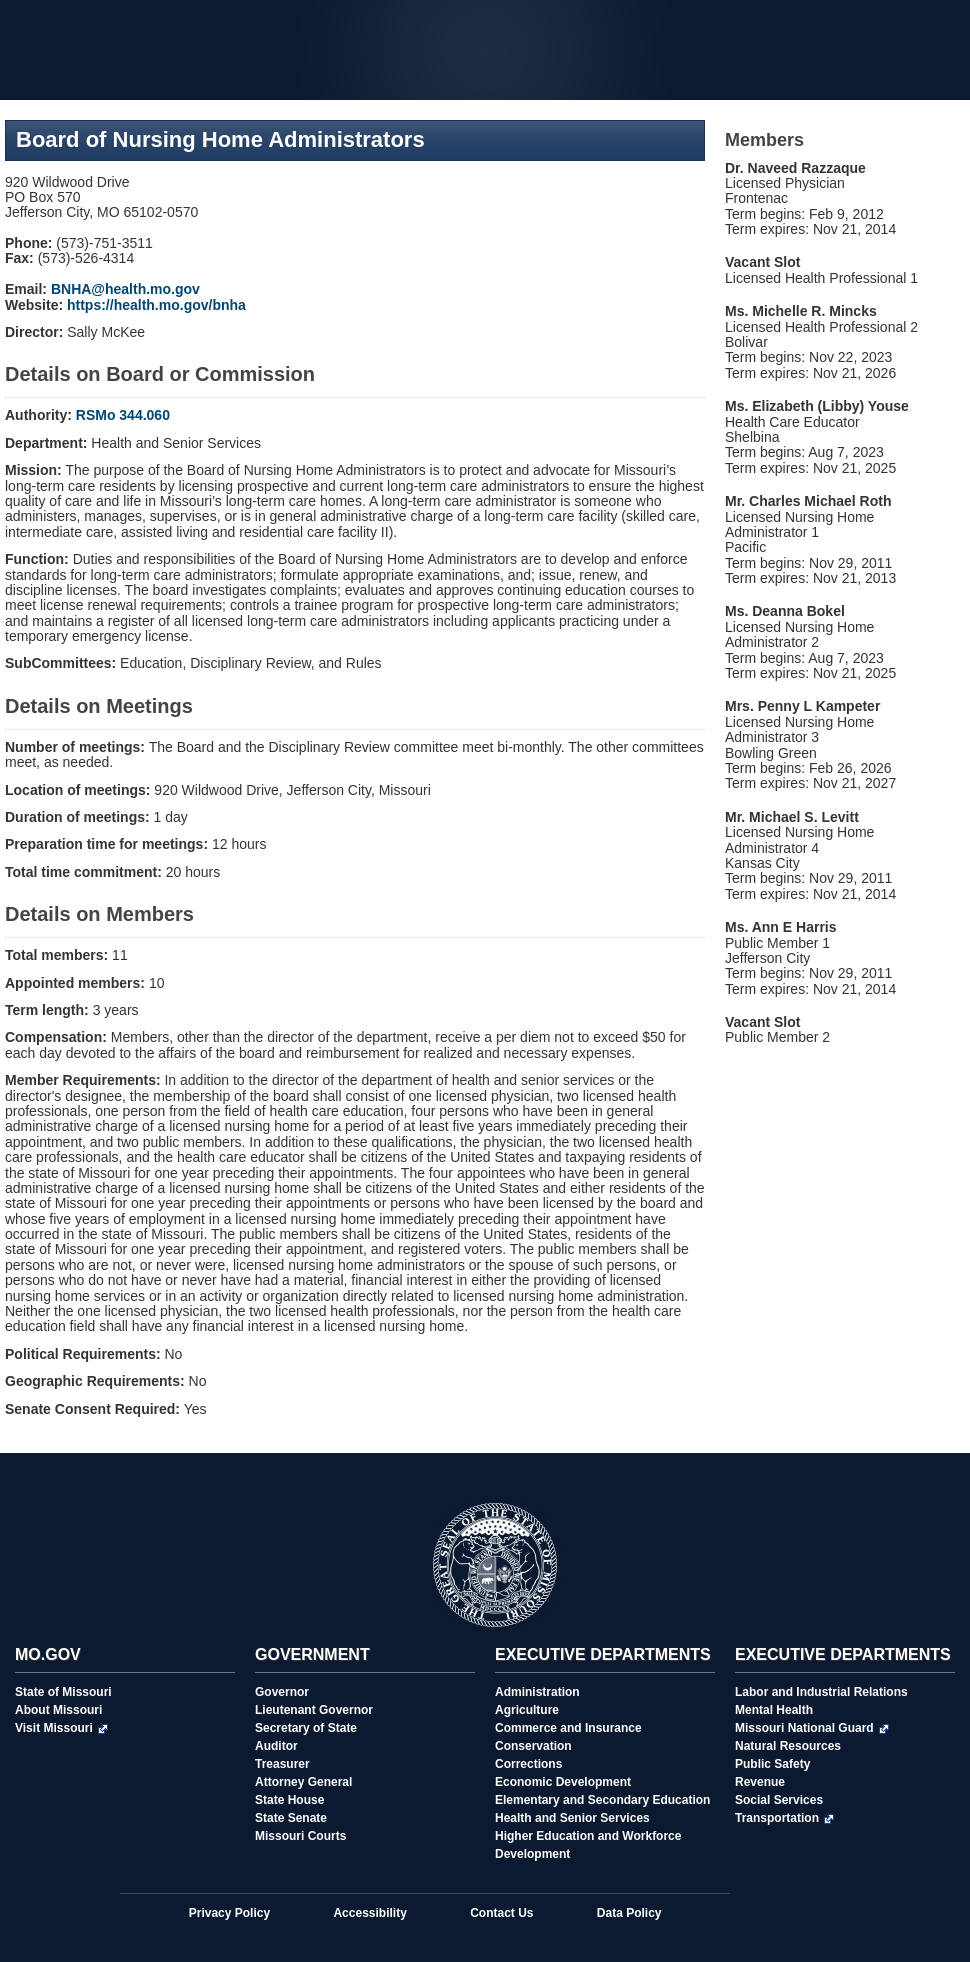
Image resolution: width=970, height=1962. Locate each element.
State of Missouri (63, 1692)
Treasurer (282, 1764)
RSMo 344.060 (123, 415)
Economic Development (563, 1782)
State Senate (291, 1818)
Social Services (779, 1800)
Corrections (528, 1764)
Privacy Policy (229, 1913)
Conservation (533, 1746)
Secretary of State (306, 1728)
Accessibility (369, 1913)
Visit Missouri (61, 1728)
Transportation (784, 1818)
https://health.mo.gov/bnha (156, 305)
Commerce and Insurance (568, 1728)
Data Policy (629, 1913)
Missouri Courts (300, 1836)
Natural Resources (788, 1746)
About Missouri (58, 1710)
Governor (282, 1692)
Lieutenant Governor (314, 1710)
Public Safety (772, 1764)
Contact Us (501, 1913)
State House (289, 1800)
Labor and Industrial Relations (821, 1692)
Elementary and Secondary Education (602, 1800)
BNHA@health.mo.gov (125, 289)
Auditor (276, 1746)
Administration (537, 1692)
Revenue (760, 1782)
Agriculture (527, 1710)
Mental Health (774, 1710)
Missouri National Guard (812, 1728)
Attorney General (303, 1782)
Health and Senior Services (572, 1818)
